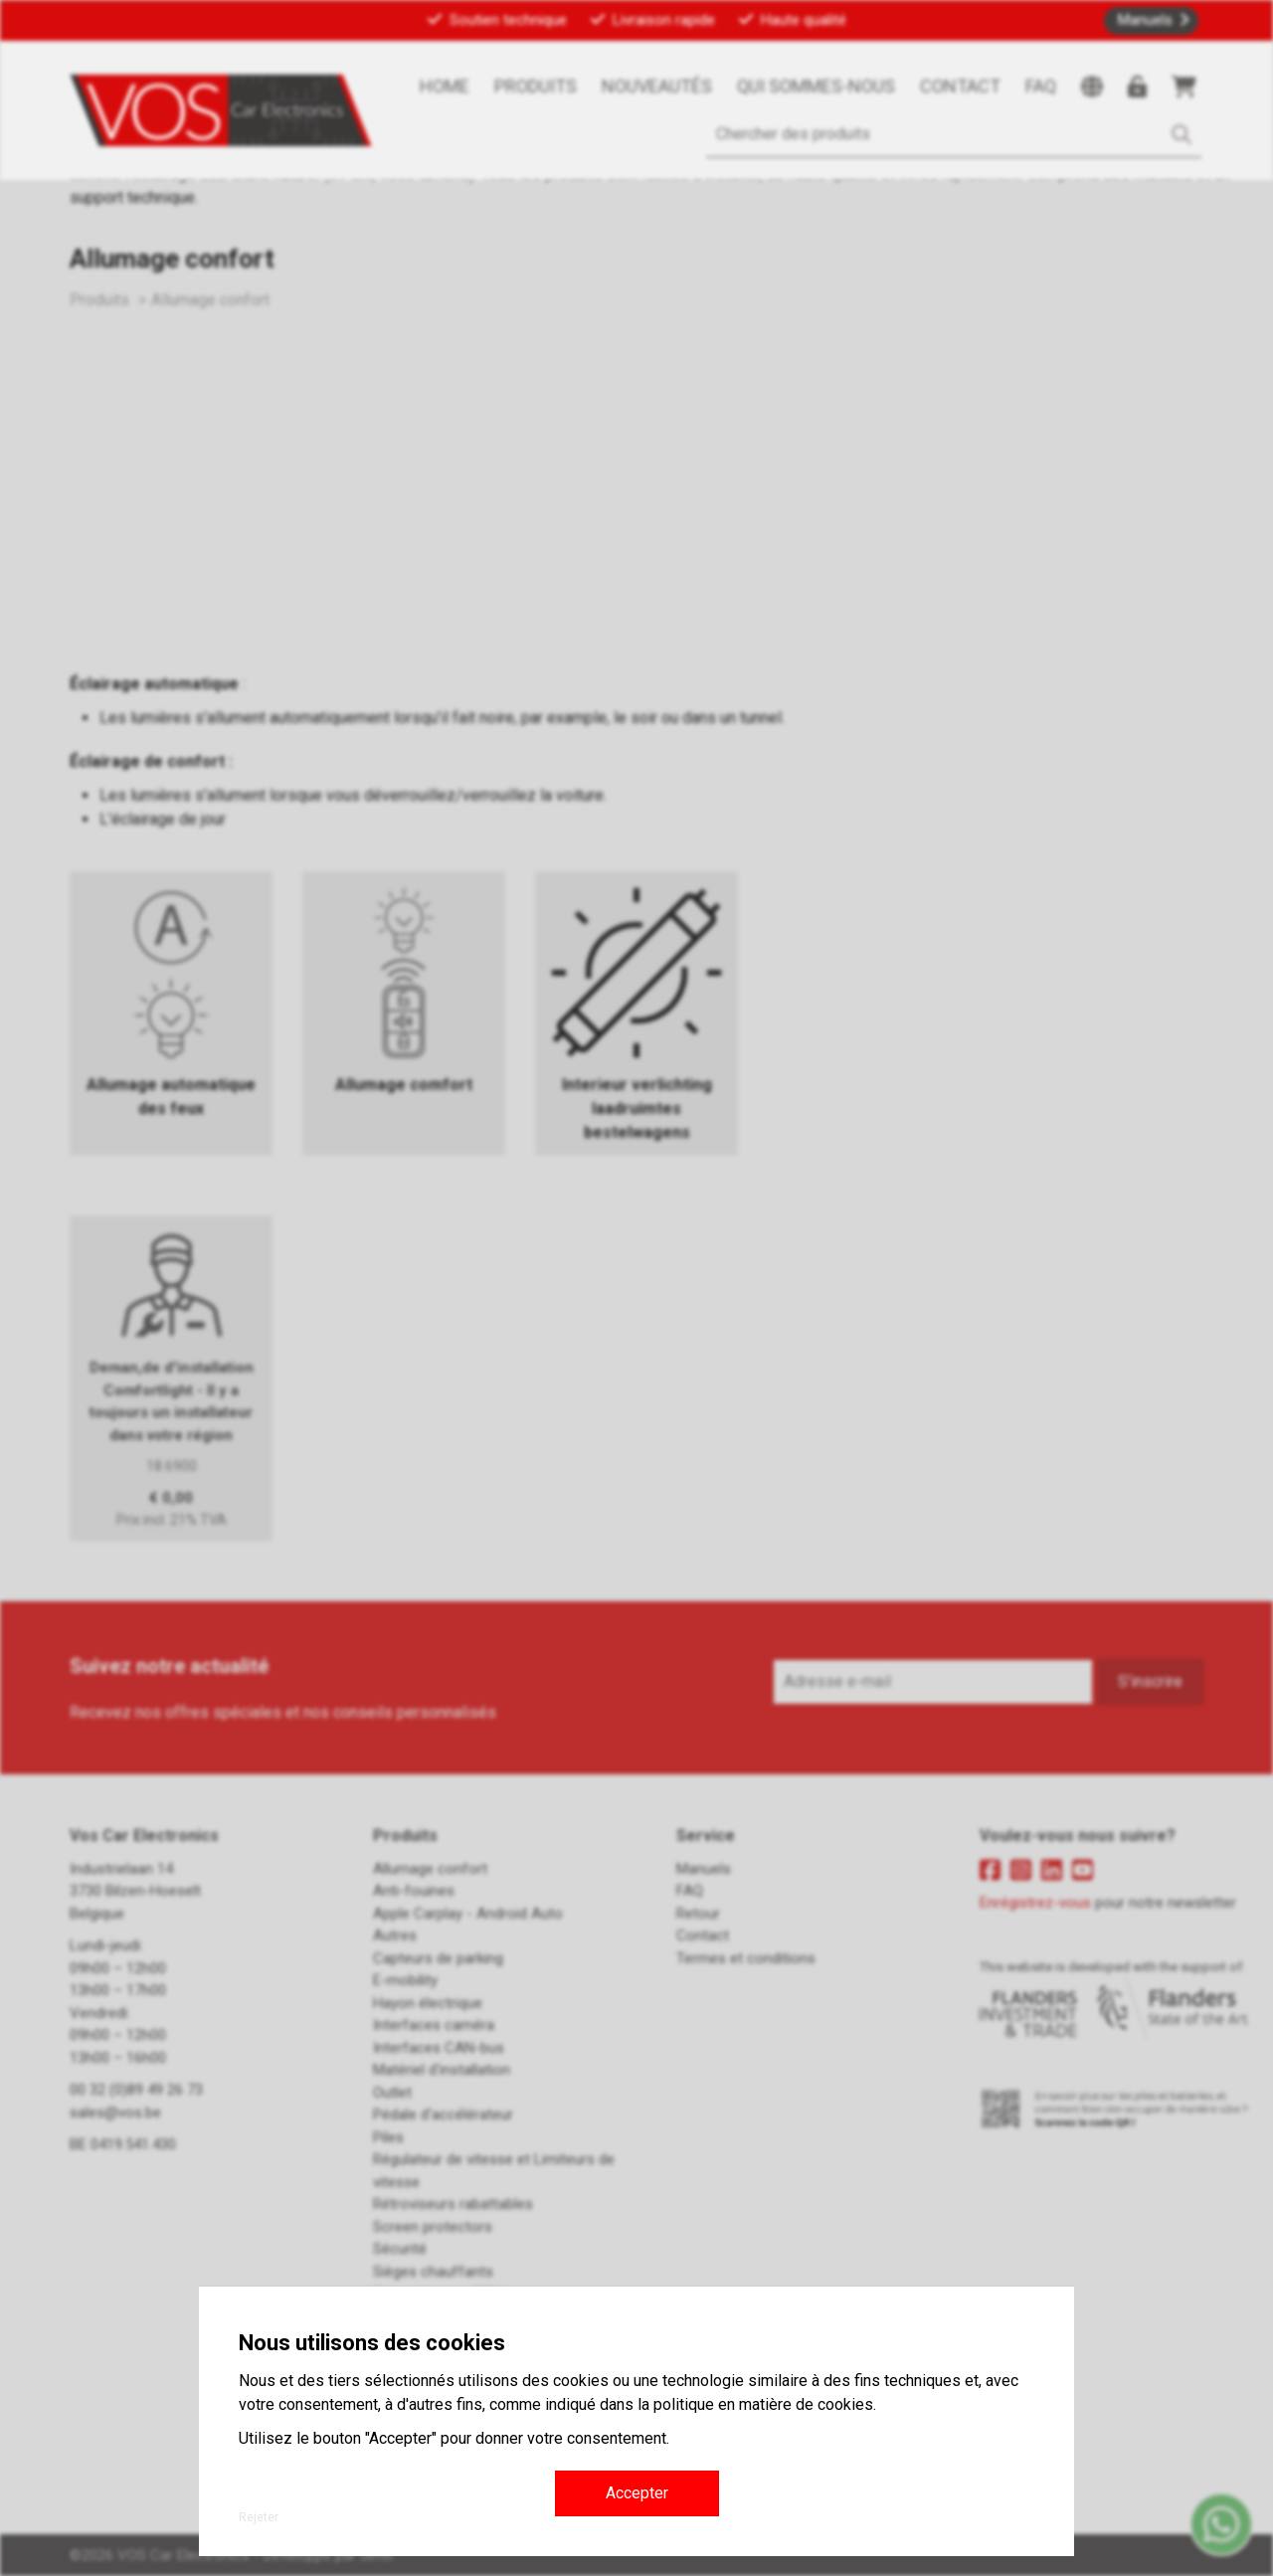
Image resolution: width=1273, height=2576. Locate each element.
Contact (960, 86)
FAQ (1040, 86)
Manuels (1145, 20)
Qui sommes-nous (816, 86)
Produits (535, 86)
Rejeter (258, 2517)
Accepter (637, 2493)
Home (444, 86)
